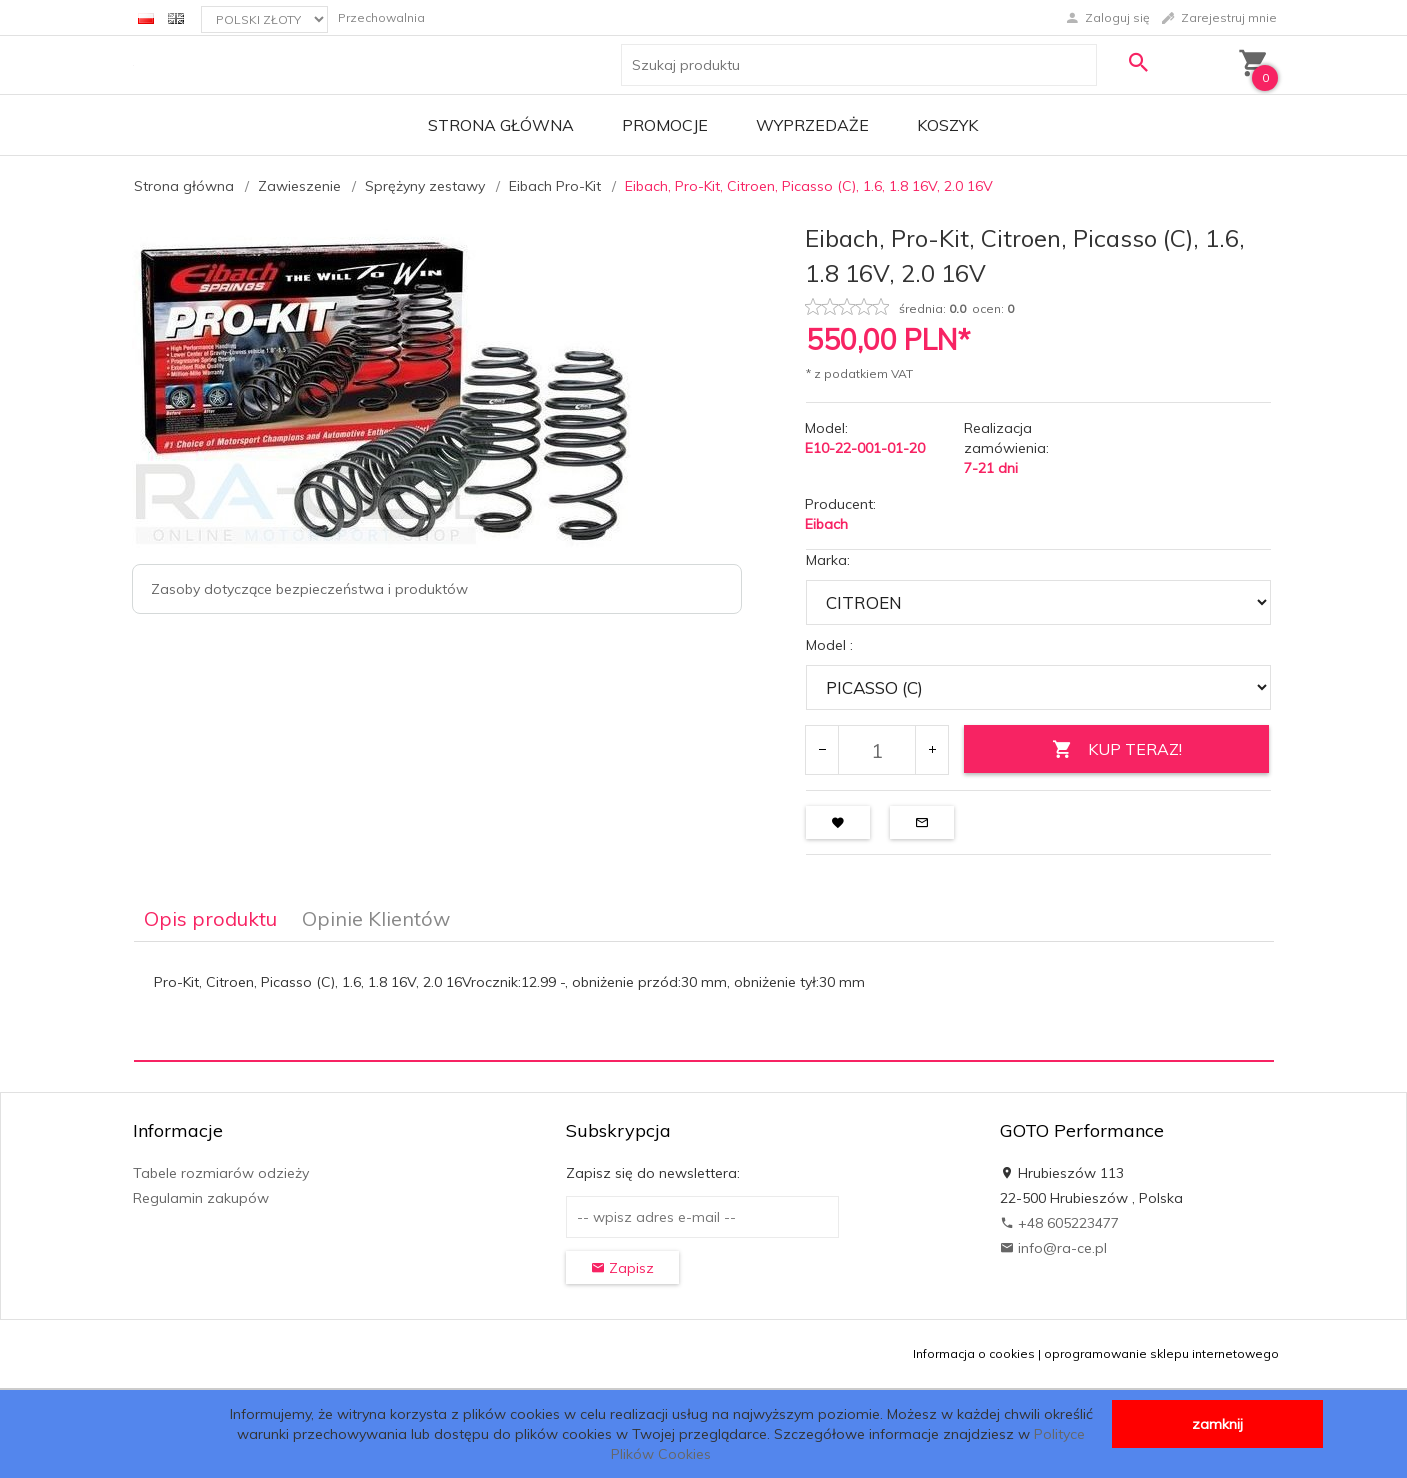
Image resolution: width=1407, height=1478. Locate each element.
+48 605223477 (1059, 1223)
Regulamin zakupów (201, 1198)
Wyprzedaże (812, 125)
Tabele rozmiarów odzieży (221, 1173)
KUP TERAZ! (1117, 749)
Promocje (665, 125)
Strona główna (501, 125)
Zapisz (622, 1268)
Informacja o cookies (974, 1353)
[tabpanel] (704, 1001)
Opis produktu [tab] (210, 918)
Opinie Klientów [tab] (376, 918)
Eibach (826, 524)
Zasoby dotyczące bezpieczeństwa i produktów (309, 589)
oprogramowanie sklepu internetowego (1161, 1353)
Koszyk (947, 125)
